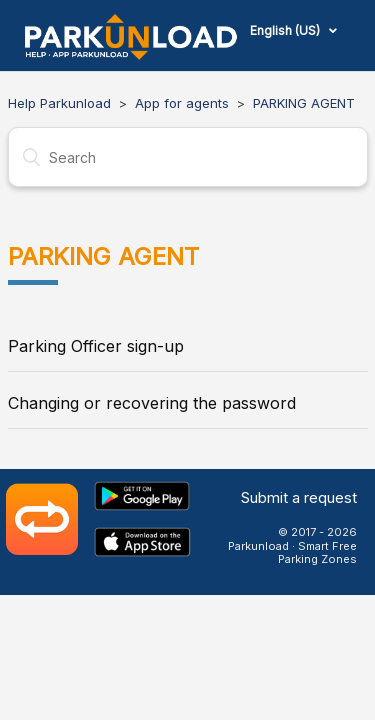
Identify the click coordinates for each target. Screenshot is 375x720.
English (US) (286, 30)
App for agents (182, 103)
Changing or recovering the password (152, 403)
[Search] (188, 157)
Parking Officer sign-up (96, 346)
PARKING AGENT (304, 103)
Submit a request (299, 497)
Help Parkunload (59, 103)
